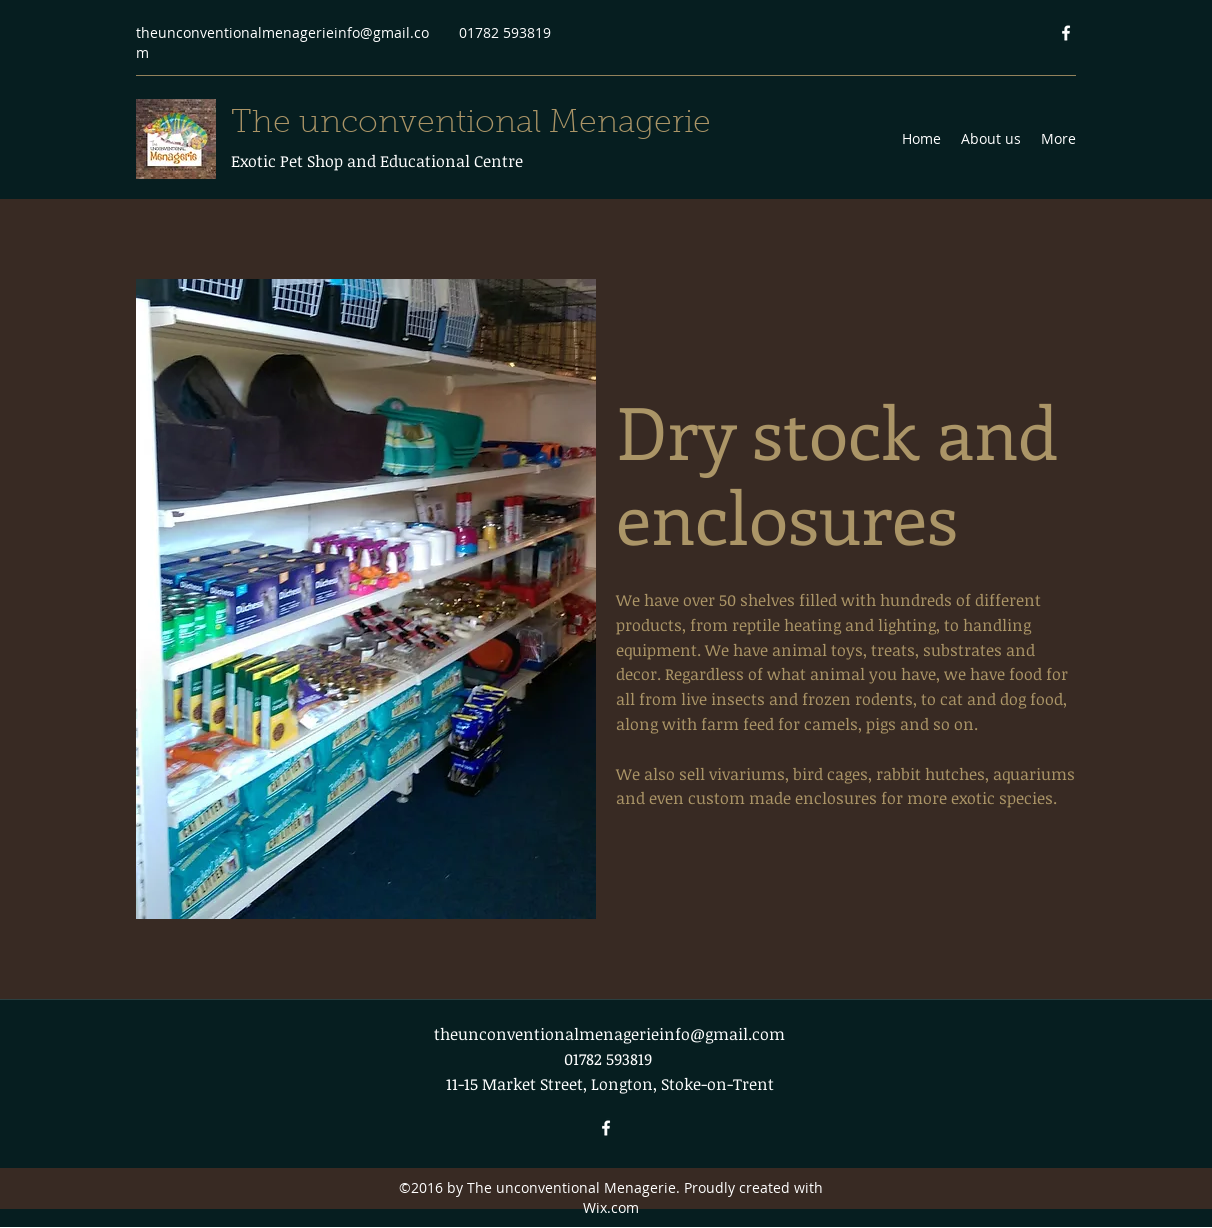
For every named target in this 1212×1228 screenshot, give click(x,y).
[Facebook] (1066, 33)
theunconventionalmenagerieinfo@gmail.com (609, 1034)
